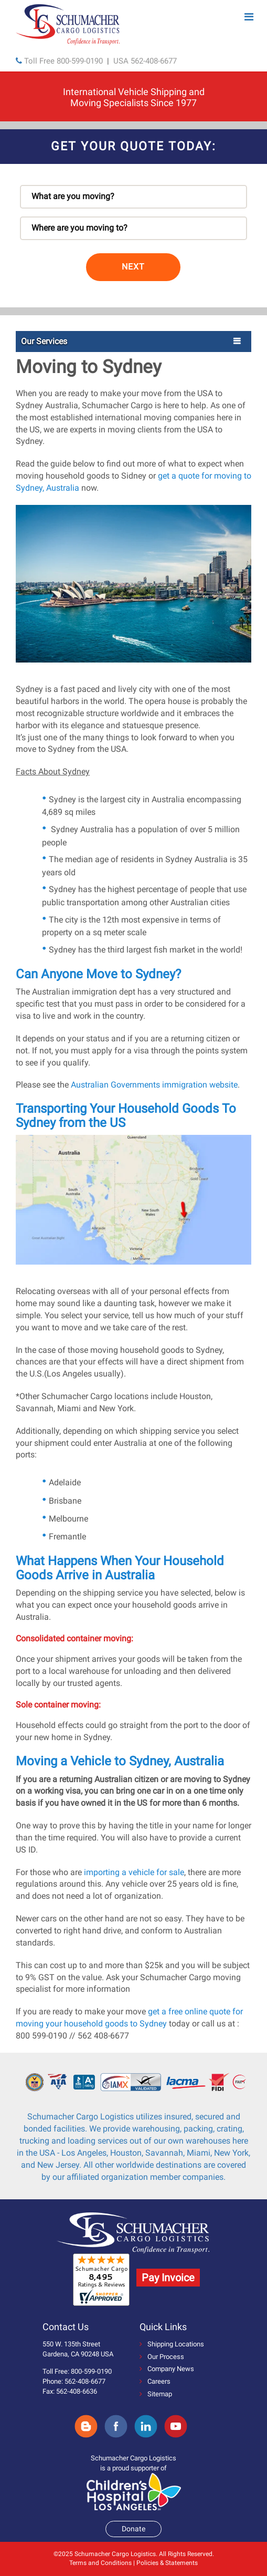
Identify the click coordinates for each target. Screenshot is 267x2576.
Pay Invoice (168, 2277)
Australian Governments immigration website (154, 1085)
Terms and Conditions (100, 2563)
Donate (133, 2529)
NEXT (133, 267)
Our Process (162, 2357)
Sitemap (156, 2394)
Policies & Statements (167, 2563)
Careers (155, 2381)
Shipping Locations (172, 2344)
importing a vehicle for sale (134, 1872)
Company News (167, 2369)
